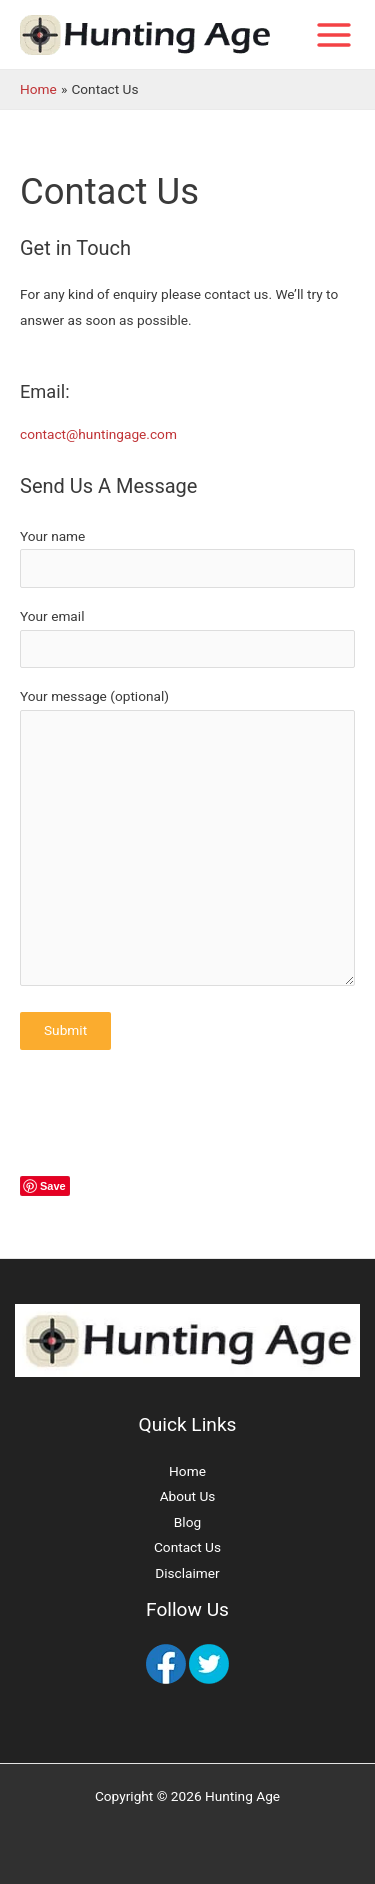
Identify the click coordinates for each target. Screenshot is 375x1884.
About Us (188, 1496)
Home (187, 1471)
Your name (187, 558)
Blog (187, 1522)
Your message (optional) (187, 841)
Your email (187, 638)
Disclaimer (187, 1573)
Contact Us (187, 1547)
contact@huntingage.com (98, 434)
